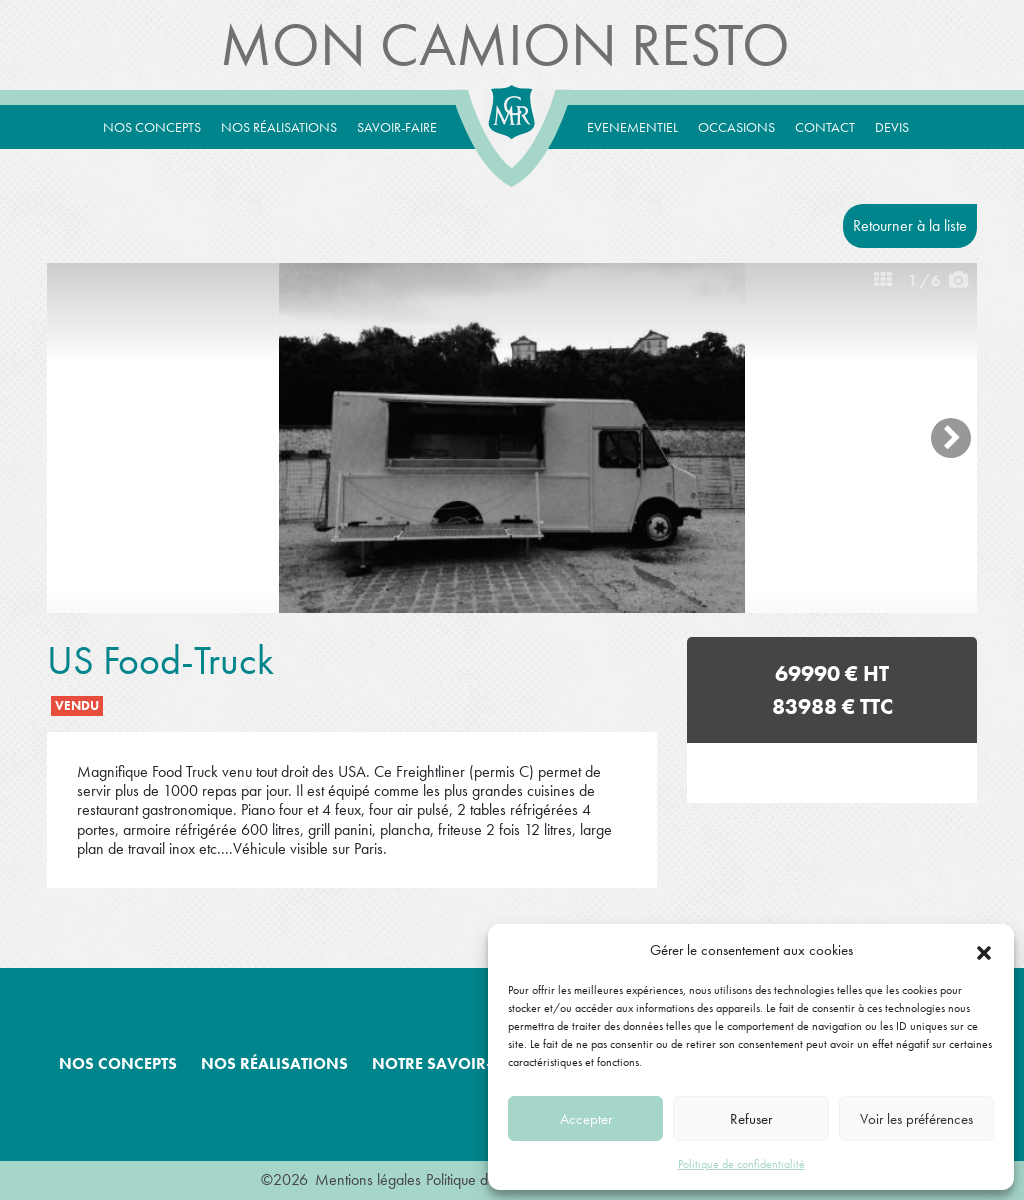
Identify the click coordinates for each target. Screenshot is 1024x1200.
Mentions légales (368, 1179)
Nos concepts (152, 127)
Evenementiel (632, 127)
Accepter (586, 1119)
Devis (892, 127)
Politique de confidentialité (741, 1164)
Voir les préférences (916, 1119)
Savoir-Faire (397, 127)
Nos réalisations (279, 127)
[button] (984, 950)
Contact (825, 127)
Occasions (736, 127)
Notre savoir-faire (453, 1063)
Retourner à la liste (910, 225)
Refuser (751, 1119)
